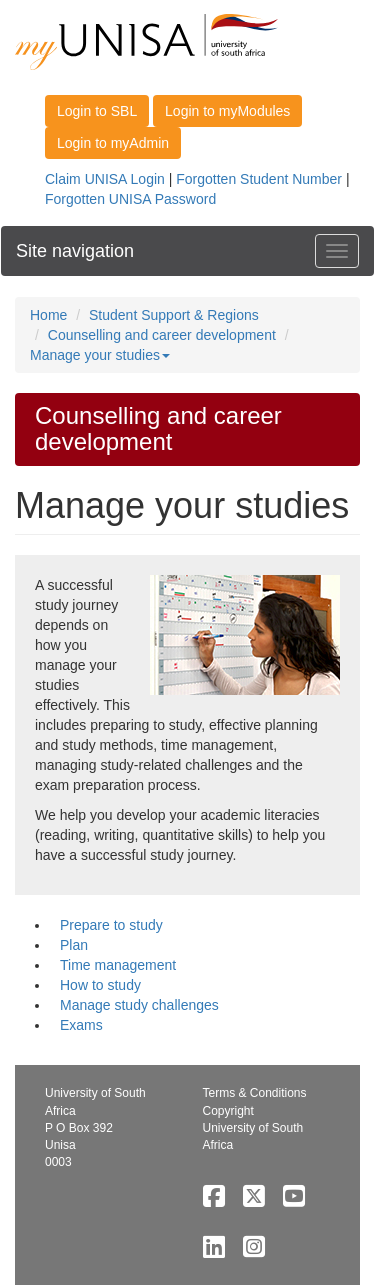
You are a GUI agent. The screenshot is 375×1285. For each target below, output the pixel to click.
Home (48, 315)
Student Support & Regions (174, 315)
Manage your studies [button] (100, 355)
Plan (74, 945)
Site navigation (75, 251)
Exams (81, 1025)
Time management (118, 965)
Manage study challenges (139, 1005)
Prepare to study (111, 925)
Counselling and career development (162, 335)
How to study (100, 985)
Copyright (228, 1111)
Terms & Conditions (255, 1093)
